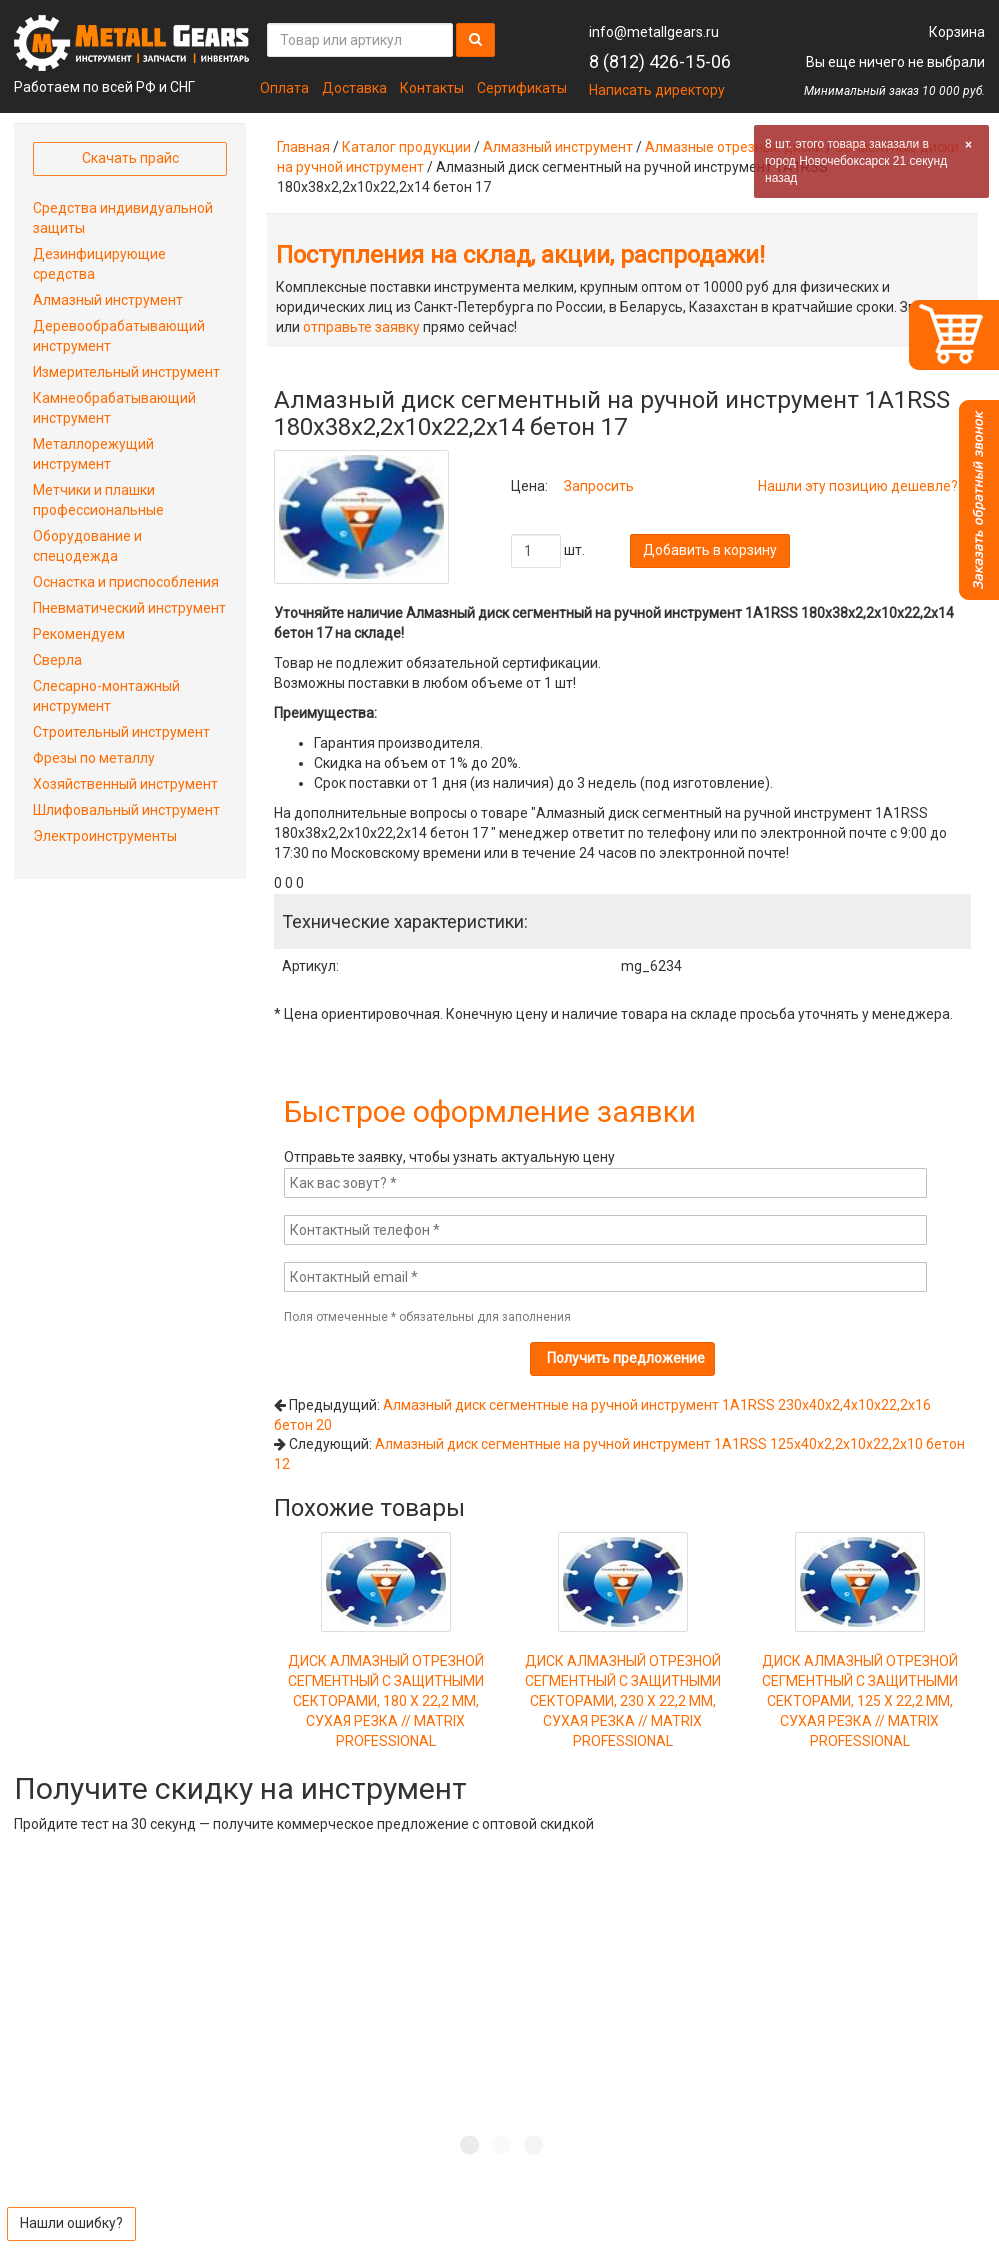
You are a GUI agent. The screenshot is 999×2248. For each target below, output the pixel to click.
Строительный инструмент (121, 732)
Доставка (354, 88)
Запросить (599, 486)
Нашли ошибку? (71, 2223)
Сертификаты (522, 88)
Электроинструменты (105, 836)
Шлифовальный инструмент (126, 810)
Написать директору (657, 90)
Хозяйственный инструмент (125, 784)
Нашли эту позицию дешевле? (858, 486)
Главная (303, 147)
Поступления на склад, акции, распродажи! (520, 255)
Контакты (432, 88)
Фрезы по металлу (94, 758)
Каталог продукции (406, 147)
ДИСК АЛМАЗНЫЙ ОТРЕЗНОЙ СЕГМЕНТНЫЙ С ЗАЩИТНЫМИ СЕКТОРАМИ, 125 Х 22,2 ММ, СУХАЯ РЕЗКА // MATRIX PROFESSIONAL (860, 1666)
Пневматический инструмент (129, 608)
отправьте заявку (361, 327)
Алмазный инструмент (558, 147)
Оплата (284, 88)
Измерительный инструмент (126, 372)
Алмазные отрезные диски (734, 147)
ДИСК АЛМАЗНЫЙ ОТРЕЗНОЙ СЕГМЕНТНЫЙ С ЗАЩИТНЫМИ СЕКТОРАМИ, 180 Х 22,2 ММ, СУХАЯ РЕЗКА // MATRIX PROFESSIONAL (386, 1666)
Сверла (57, 660)
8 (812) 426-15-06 (660, 61)
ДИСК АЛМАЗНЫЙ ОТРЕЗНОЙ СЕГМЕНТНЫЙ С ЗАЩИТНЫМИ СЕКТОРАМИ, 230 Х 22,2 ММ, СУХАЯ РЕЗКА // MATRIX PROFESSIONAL (623, 1666)
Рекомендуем (79, 634)
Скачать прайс (130, 158)
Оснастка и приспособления (126, 582)
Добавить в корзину (710, 550)
